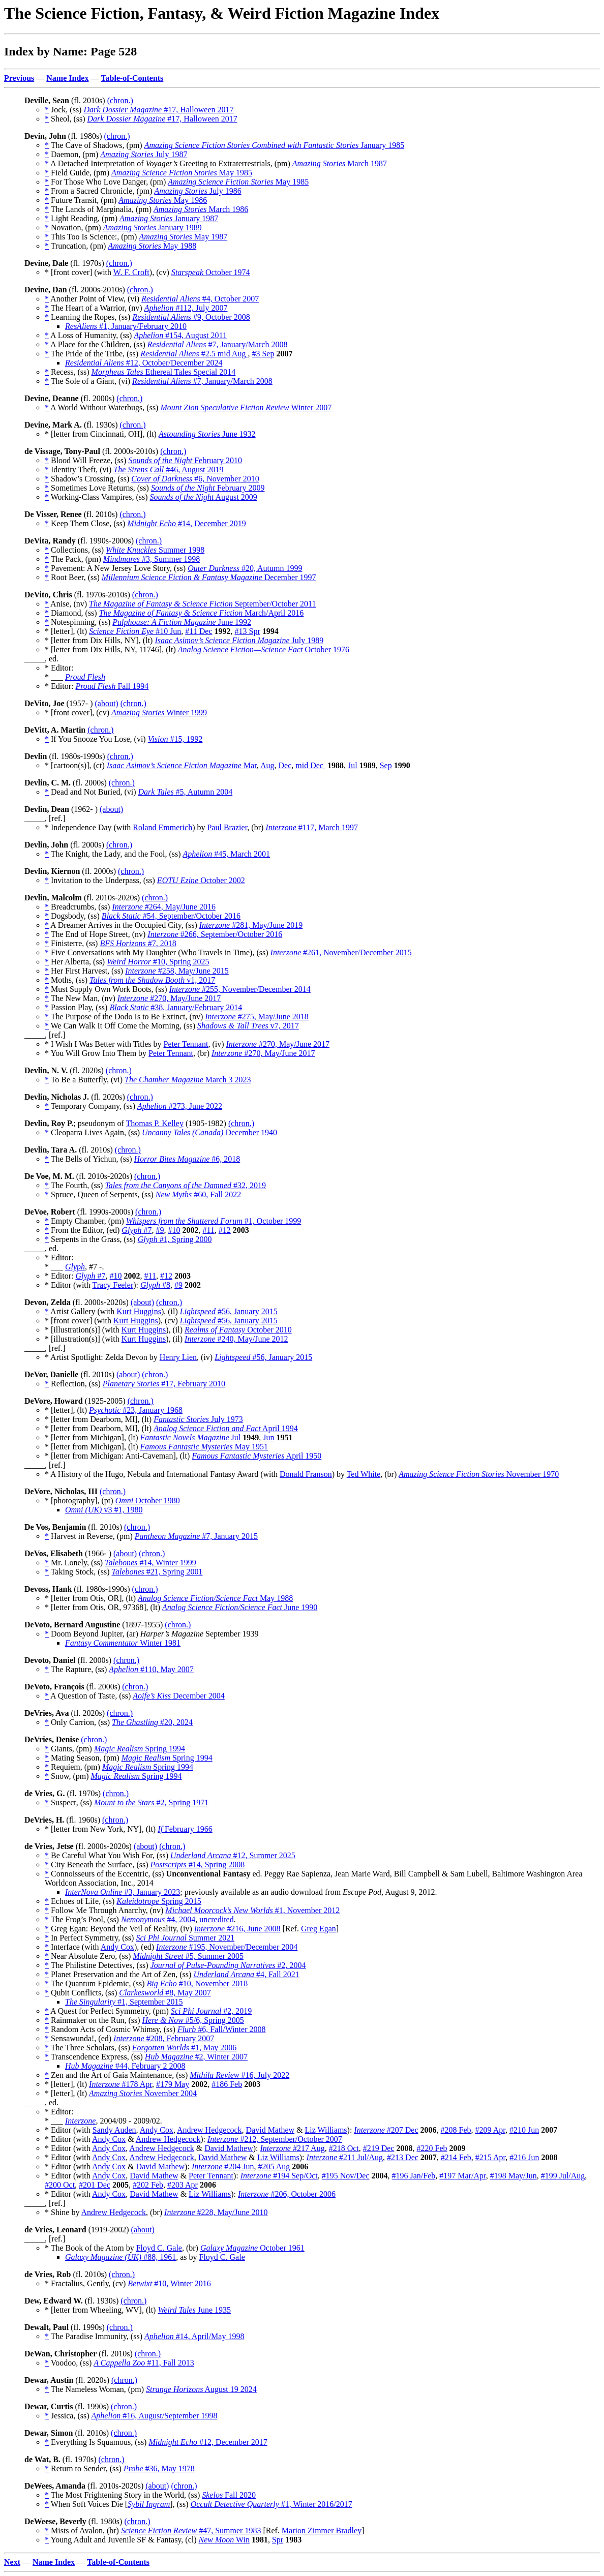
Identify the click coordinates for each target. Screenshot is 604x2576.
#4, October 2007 (200, 298)
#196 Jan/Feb (414, 2175)
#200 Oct (60, 2184)
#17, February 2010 (164, 1383)
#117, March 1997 (311, 827)
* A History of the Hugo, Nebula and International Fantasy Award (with (162, 1474)
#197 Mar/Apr (462, 2175)
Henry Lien (178, 1357)
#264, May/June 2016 (164, 906)
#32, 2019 (185, 1185)
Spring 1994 (139, 1748)
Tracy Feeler (112, 1285)
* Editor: (60, 686)
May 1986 (162, 200)
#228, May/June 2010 (216, 2212)
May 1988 (152, 245)
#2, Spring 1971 (151, 1802)
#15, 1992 (175, 739)
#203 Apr (182, 2184)
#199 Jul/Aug (563, 2175)
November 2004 (143, 2093)
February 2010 (185, 460)
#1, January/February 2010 (126, 326)
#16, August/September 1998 (155, 2415)
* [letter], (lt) (67, 631)
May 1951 (204, 1446)
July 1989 (239, 640)
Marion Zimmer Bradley (321, 2530)
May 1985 (181, 172)
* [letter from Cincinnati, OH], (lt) (102, 434)
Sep (386, 765)
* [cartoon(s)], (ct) (76, 765)
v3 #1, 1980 (103, 1509)
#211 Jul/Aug (345, 2157)
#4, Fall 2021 (246, 1974)
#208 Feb (456, 2130)
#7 (137, 1230)
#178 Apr (120, 2084)
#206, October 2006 (287, 2194)
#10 (174, 1230)
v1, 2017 (152, 980)
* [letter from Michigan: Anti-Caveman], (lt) (118, 1455)
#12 (225, 1230)
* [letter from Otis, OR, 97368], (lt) (103, 1607)
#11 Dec (198, 631)
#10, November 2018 (197, 1983)
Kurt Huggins (138, 1311)
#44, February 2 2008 (125, 2066)
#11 (208, 1230)
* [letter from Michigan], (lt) (92, 1437)
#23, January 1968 (136, 1410)
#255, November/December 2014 (240, 989)
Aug (267, 765)
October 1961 (252, 2248)
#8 (155, 1285)
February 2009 (208, 487)
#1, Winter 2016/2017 (271, 2504)
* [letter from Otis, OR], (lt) (91, 1598)
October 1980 (147, 1500)
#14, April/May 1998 (194, 2336)
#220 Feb (432, 2148)
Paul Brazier (227, 827)
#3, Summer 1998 (151, 559)
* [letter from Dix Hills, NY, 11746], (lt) (111, 649)
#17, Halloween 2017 (158, 109)
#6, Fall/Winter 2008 (221, 2029)
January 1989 (152, 227)
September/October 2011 (202, 603)
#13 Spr (247, 631)
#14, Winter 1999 (150, 1562)
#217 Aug (292, 2148)
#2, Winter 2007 (196, 2056)
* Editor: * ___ (59, 672)
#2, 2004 (228, 1965)
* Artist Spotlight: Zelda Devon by (102, 1357)
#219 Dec (379, 2148)
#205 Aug (274, 2166)
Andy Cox (117, 1947)
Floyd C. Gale (159, 2248)
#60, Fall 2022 (198, 1194)
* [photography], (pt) (80, 1500)
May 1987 (183, 236)
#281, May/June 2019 (251, 925)
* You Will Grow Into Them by (96, 1053)
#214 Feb (456, 2157)
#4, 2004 (158, 1919)
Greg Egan (318, 1928)
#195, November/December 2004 (226, 1947)
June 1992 (181, 622)
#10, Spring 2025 (158, 961)
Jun (268, 1437)
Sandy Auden (114, 2130)
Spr (277, 2539)
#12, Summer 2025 (232, 1855)
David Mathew (270, 2130)
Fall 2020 (229, 2495)
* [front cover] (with (79, 272)
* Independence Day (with (89, 827)
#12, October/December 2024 (143, 362)
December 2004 (179, 1695)
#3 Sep (263, 353)
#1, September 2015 (124, 2001)
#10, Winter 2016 (169, 2283)
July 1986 (198, 191)
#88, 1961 (120, 2257)
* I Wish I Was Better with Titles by (104, 1044)
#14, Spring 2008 (197, 1864)
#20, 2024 (152, 1722)
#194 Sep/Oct (279, 2175)
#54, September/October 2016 (171, 916)
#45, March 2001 (226, 854)
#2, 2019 (211, 2011)
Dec (285, 765)
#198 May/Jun (513, 2175)
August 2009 (203, 497)
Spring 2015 (158, 1901)
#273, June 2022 (179, 1106)
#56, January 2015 (229, 1311)
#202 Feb (148, 2184)
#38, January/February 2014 (175, 1007)
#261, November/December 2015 (341, 952)
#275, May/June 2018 (257, 1016)
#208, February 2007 (163, 2038)
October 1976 (263, 649)
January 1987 (168, 218)
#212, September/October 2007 (274, 2139)
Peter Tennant (185, 1044)
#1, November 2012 (252, 1910)
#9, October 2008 (191, 317)
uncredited (216, 1919)
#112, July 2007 (186, 308)
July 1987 (143, 154)
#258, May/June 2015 (177, 970)
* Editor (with (68, 1285)
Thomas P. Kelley (155, 1123)
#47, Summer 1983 (191, 2530)
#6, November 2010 (195, 478)
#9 (160, 1230)
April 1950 (256, 1455)
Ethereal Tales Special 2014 (164, 372)
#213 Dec (402, 2157)
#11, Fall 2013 (144, 2362)
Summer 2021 (185, 1937)
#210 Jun (524, 2130)
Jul (352, 765)
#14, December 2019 (186, 523)
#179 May (172, 2084)
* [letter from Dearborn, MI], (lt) (99, 1419)
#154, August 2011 (180, 335)
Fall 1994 (111, 686)
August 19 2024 (201, 2389)
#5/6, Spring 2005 (193, 2020)
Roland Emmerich (162, 827)
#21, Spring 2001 (156, 1571)
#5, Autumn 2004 (185, 791)
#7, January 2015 (196, 1536)
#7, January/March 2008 (217, 344)
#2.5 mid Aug (194, 353)
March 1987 (339, 163)
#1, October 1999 (213, 1221)
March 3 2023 (188, 1079)
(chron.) (120, 100)
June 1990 (239, 1607)
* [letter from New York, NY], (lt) (101, 1829)
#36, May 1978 (159, 2468)
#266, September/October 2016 (214, 934)
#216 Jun (524, 2157)
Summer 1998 (155, 549)
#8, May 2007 (164, 1992)
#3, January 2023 (122, 1892)
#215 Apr (490, 2157)
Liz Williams (326, 2130)
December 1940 (209, 1132)
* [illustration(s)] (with (83, 1329)
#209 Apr (490, 2130)
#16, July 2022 (239, 2075)
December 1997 (209, 577)
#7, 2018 (138, 943)
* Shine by (63, 2212)
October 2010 (238, 1329)
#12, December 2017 (207, 2442)
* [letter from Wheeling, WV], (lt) (101, 2310)
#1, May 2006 (184, 2047)
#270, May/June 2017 (169, 998)
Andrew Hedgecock (209, 2130)
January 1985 (274, 145)
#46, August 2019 (168, 469)
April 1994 (226, 1428)
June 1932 (207, 434)
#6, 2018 (187, 1159)
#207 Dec (386, 2130)
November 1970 (479, 1474)
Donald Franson (306, 1474)
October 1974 (210, 272)
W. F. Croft (131, 272)
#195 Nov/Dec (346, 2175)
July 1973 (198, 1419)
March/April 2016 (201, 613)
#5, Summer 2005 (188, 1956)
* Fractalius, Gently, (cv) (86, 2283)
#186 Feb (227, 2084)
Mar (182, 765)
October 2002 (201, 880)
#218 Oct (344, 2148)
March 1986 (201, 209)
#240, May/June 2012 (236, 1339)
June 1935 (194, 2310)
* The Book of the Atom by (90, 2248)
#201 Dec (94, 2184)
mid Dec (310, 765)
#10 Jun (135, 631)
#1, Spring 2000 (175, 1239)
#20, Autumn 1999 (245, 568)
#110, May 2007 (151, 1669)
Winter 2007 (245, 407)
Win (224, 2539)
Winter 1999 (159, 712)
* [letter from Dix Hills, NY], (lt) (100, 640)
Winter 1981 (122, 1643)
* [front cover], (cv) (78, 712)
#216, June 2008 (237, 1928)
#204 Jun (223, 2166)
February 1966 (185, 1829)
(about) (106, 703)
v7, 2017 (248, 1025)
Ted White (364, 1474)
